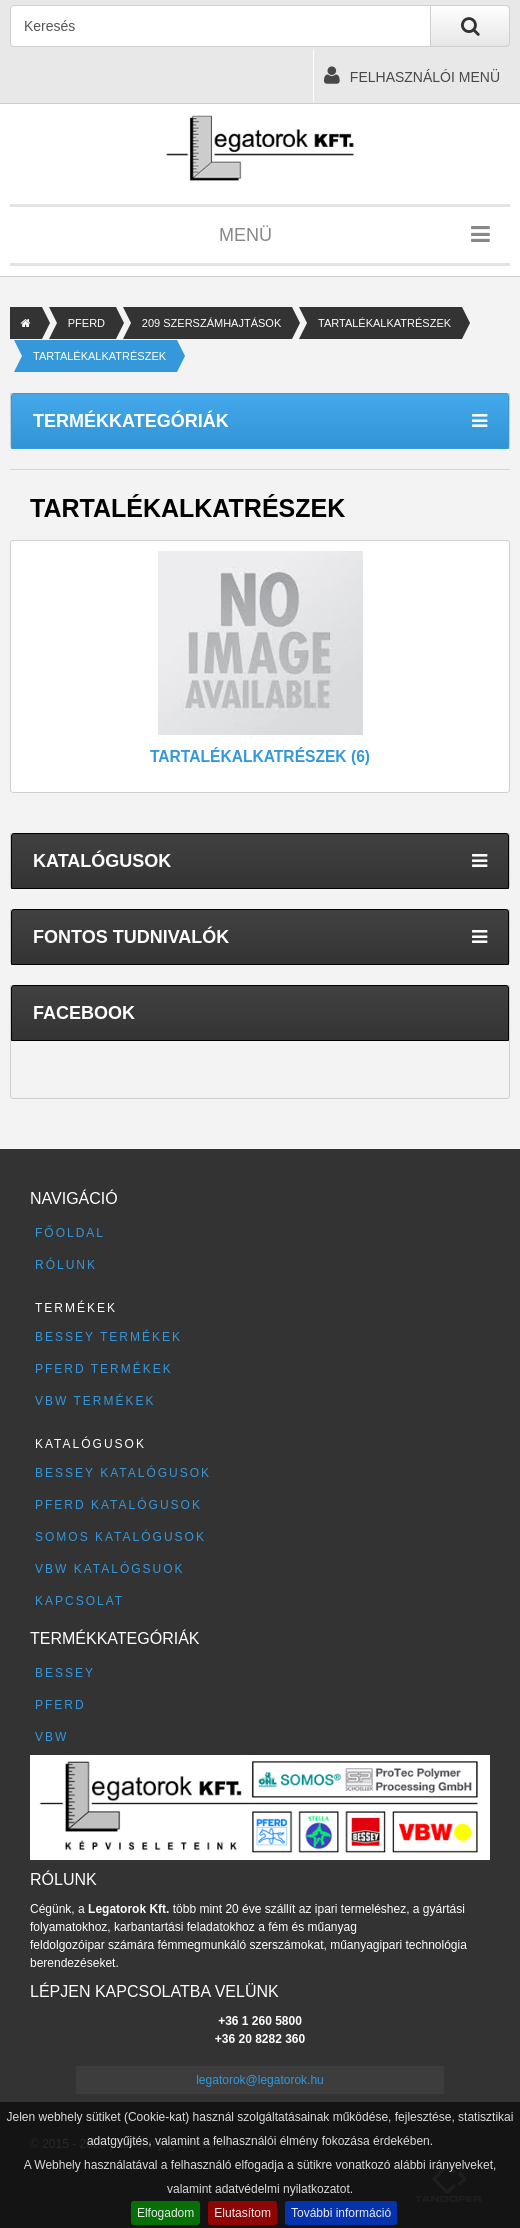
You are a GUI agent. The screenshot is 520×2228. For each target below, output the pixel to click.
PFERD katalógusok (118, 1505)
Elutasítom (242, 2213)
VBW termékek (95, 1401)
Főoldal (70, 1233)
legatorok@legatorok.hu (260, 2080)
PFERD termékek (104, 1369)
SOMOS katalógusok (120, 1537)
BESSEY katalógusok (123, 1473)
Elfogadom (165, 2213)
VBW (51, 1737)
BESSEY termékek (108, 1337)
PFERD (86, 323)
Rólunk (66, 1265)
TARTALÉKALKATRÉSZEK (384, 323)
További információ (341, 2213)
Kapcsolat (79, 1601)
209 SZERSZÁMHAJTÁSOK (211, 323)
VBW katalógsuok (110, 1569)
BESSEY (65, 1673)
